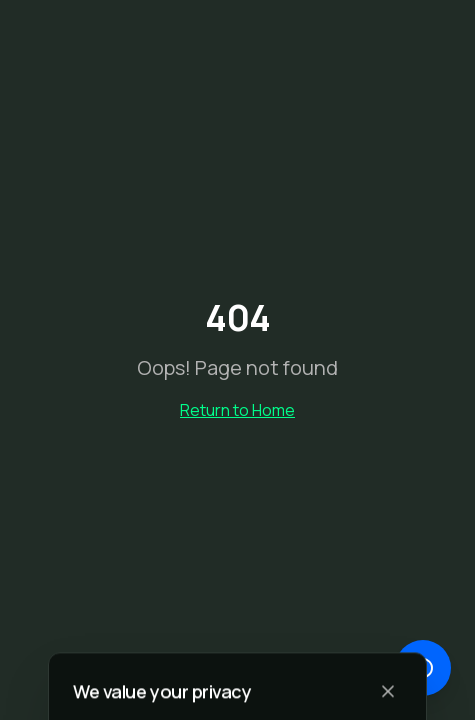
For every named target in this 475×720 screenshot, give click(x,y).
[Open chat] (423, 668)
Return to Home (237, 410)
